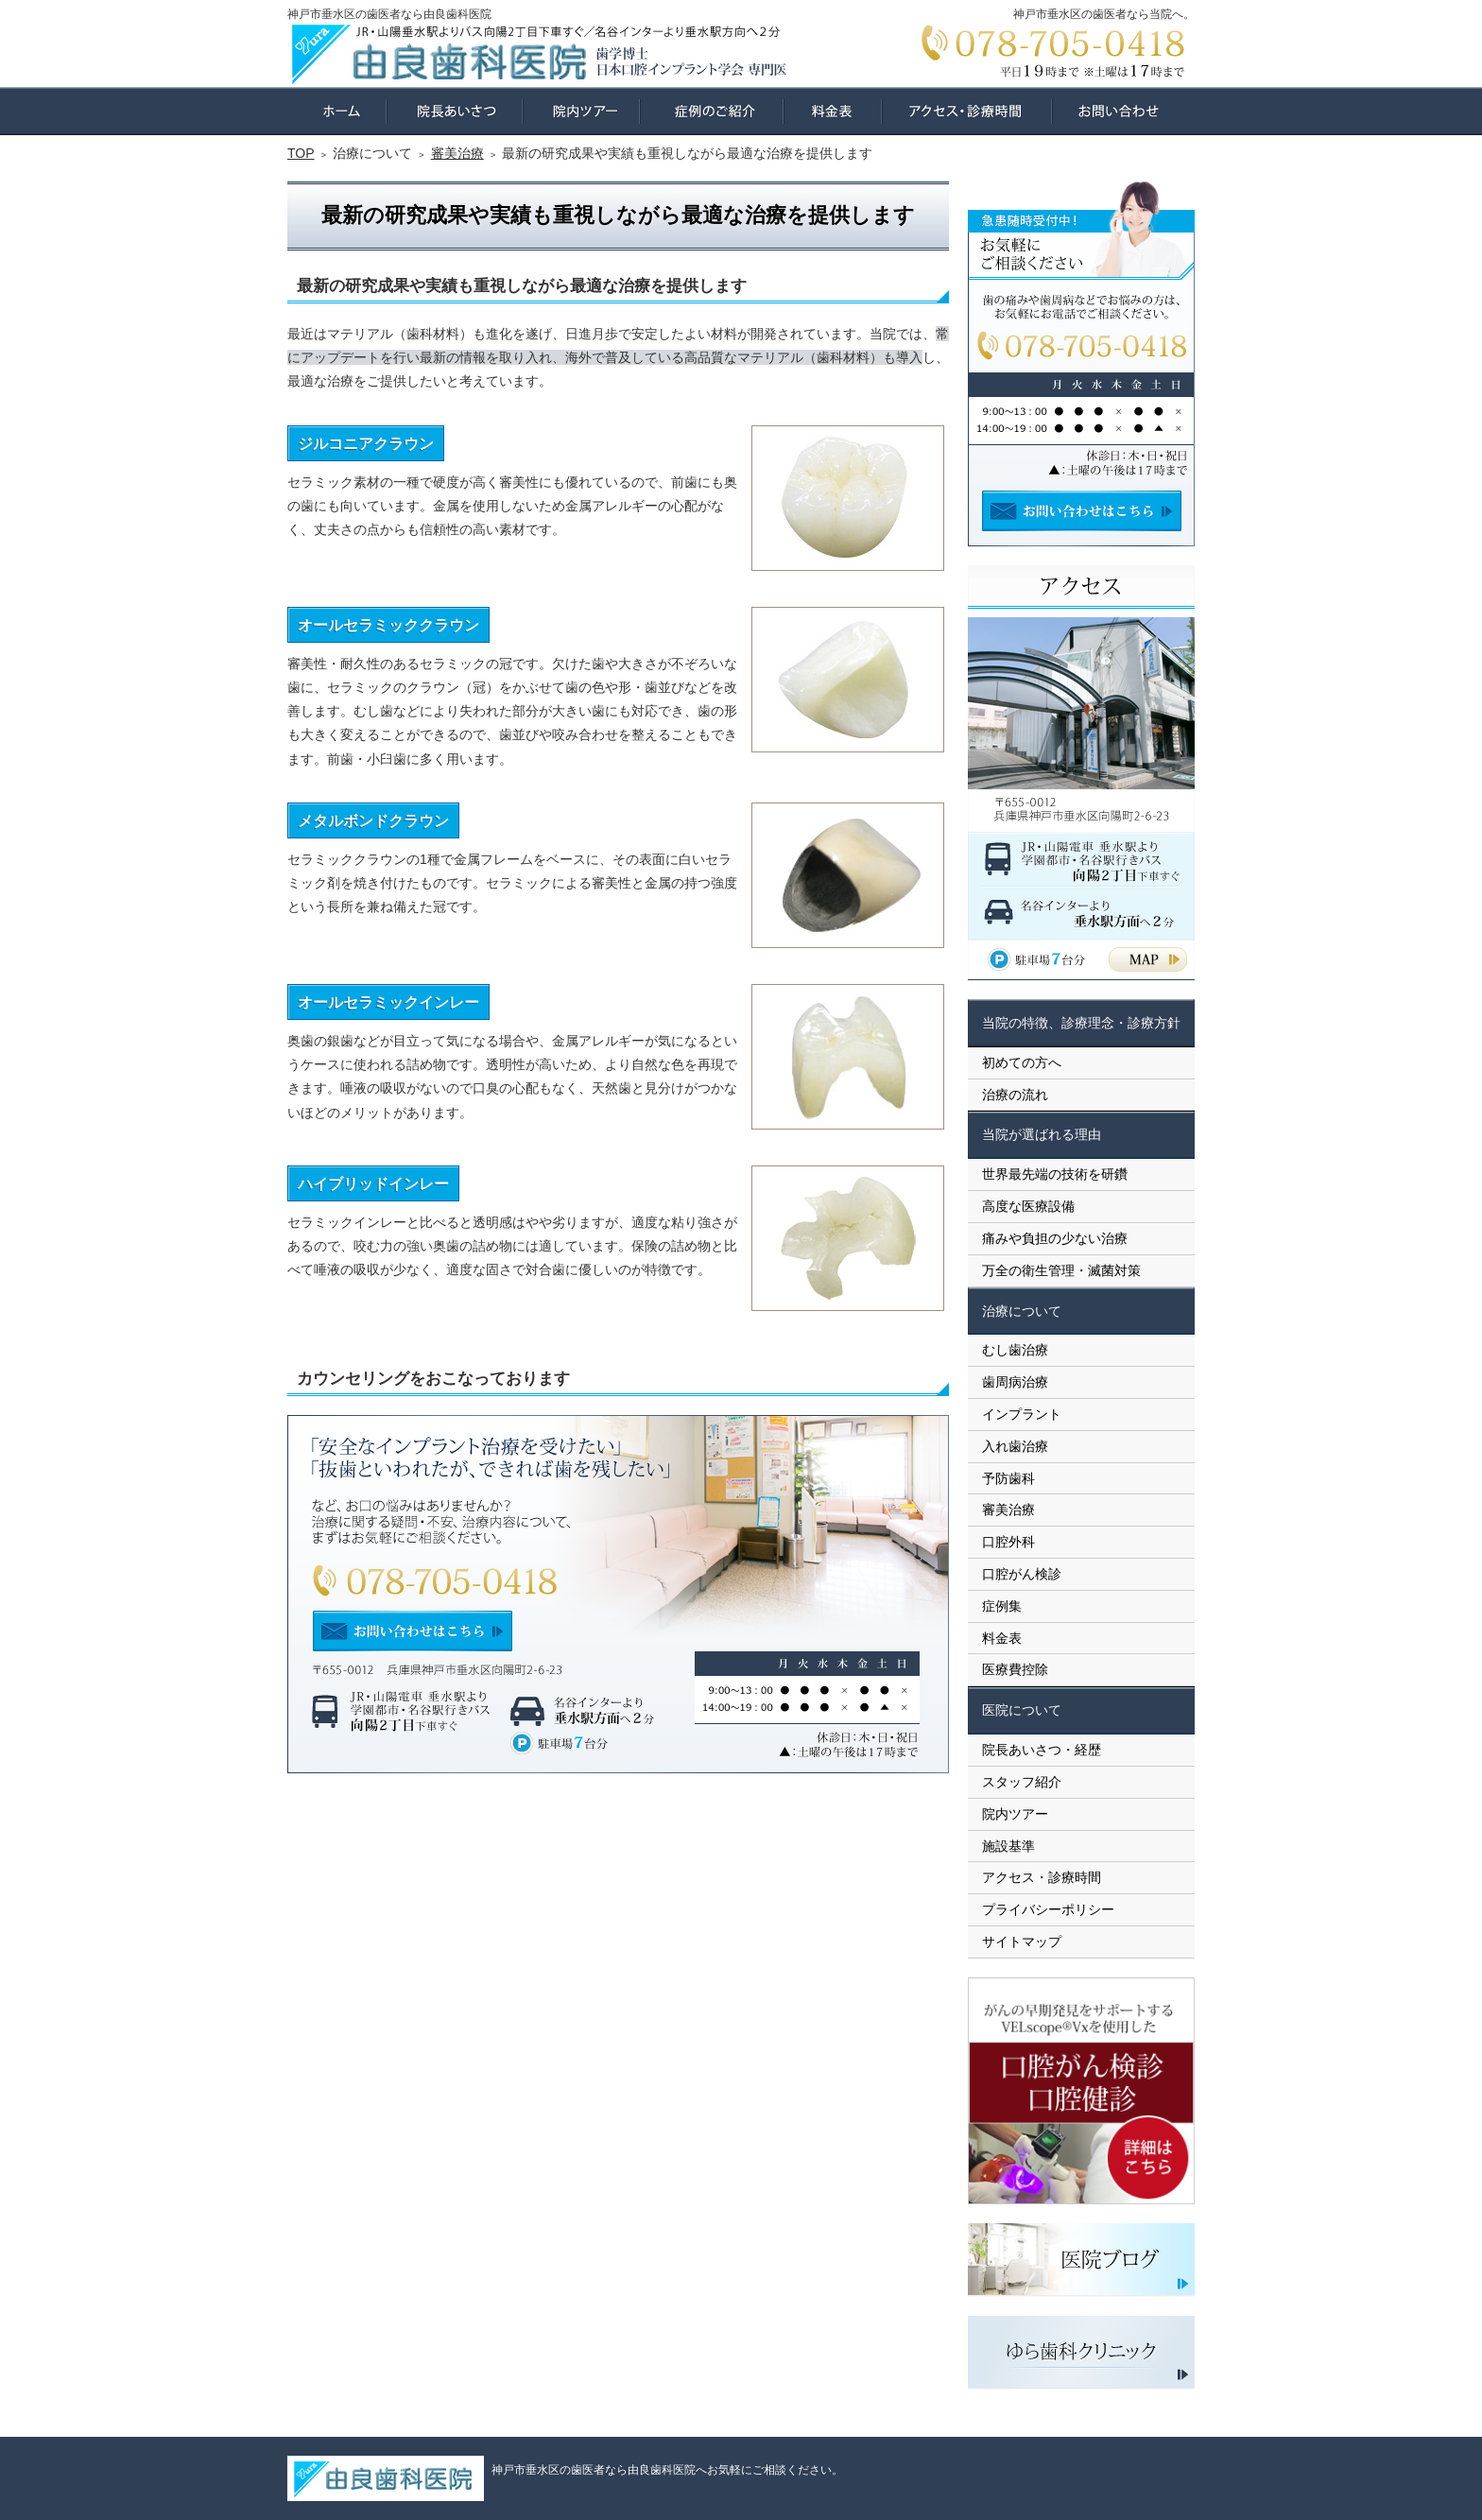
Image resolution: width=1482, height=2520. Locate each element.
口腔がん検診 (1021, 1573)
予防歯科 (1008, 1478)
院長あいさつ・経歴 (1041, 1749)
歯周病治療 (1015, 1381)
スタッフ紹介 (1021, 1781)
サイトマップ (1021, 1941)
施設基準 (1008, 1846)
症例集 (1002, 1606)
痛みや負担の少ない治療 (1055, 1238)
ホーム (337, 111)
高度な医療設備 (1028, 1206)
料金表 (1002, 1638)
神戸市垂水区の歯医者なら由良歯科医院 (389, 14)
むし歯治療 (1015, 1349)
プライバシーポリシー (1048, 1909)
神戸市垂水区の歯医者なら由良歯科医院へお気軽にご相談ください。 (667, 2470)
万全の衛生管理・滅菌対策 (1061, 1270)
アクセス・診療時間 (1041, 1877)
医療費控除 (1015, 1669)
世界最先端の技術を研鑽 (1055, 1174)
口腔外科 (1008, 1541)
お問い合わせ (1123, 111)
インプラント (1021, 1414)
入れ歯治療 (1015, 1446)
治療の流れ (1015, 1094)
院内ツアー (1015, 1813)
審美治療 (1008, 1509)
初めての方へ (1021, 1062)
